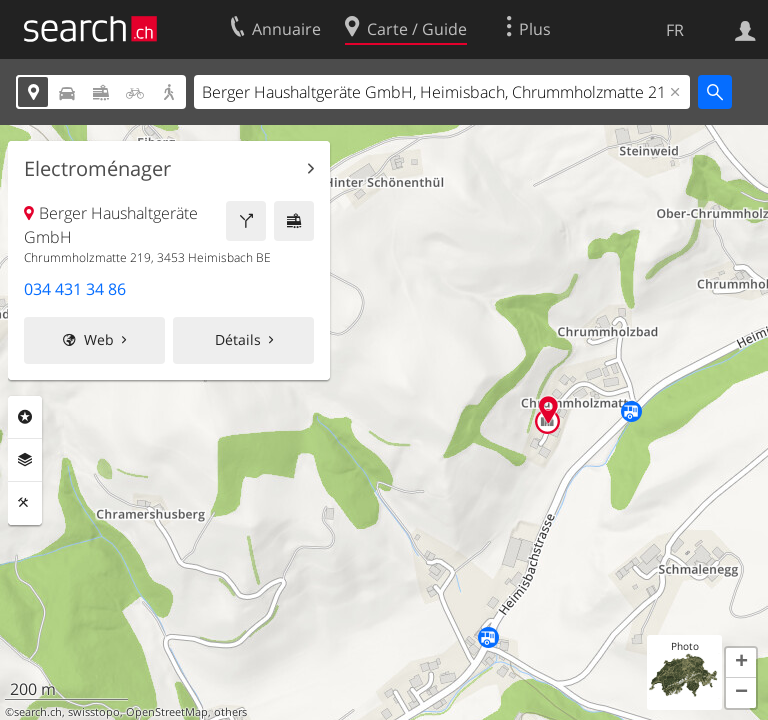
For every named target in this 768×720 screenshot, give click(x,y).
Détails (238, 339)
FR (675, 30)
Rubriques (25, 417)
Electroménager (97, 169)
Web (99, 339)
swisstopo (94, 712)
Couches (25, 460)
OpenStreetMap (167, 712)
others (230, 712)
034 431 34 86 (75, 289)
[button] (741, 663)
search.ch (38, 712)
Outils (25, 503)
